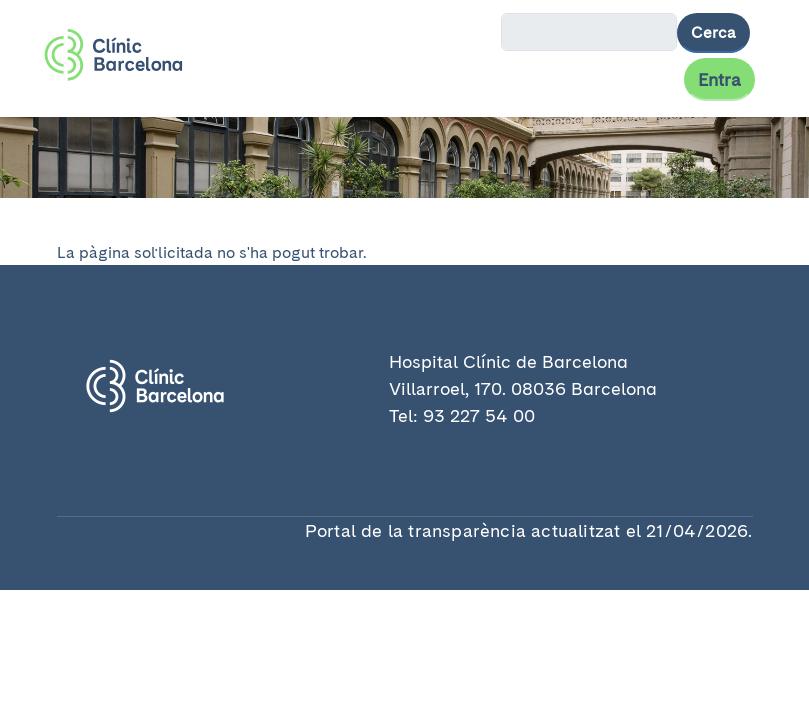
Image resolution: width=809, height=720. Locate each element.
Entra (719, 79)
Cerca (713, 32)
